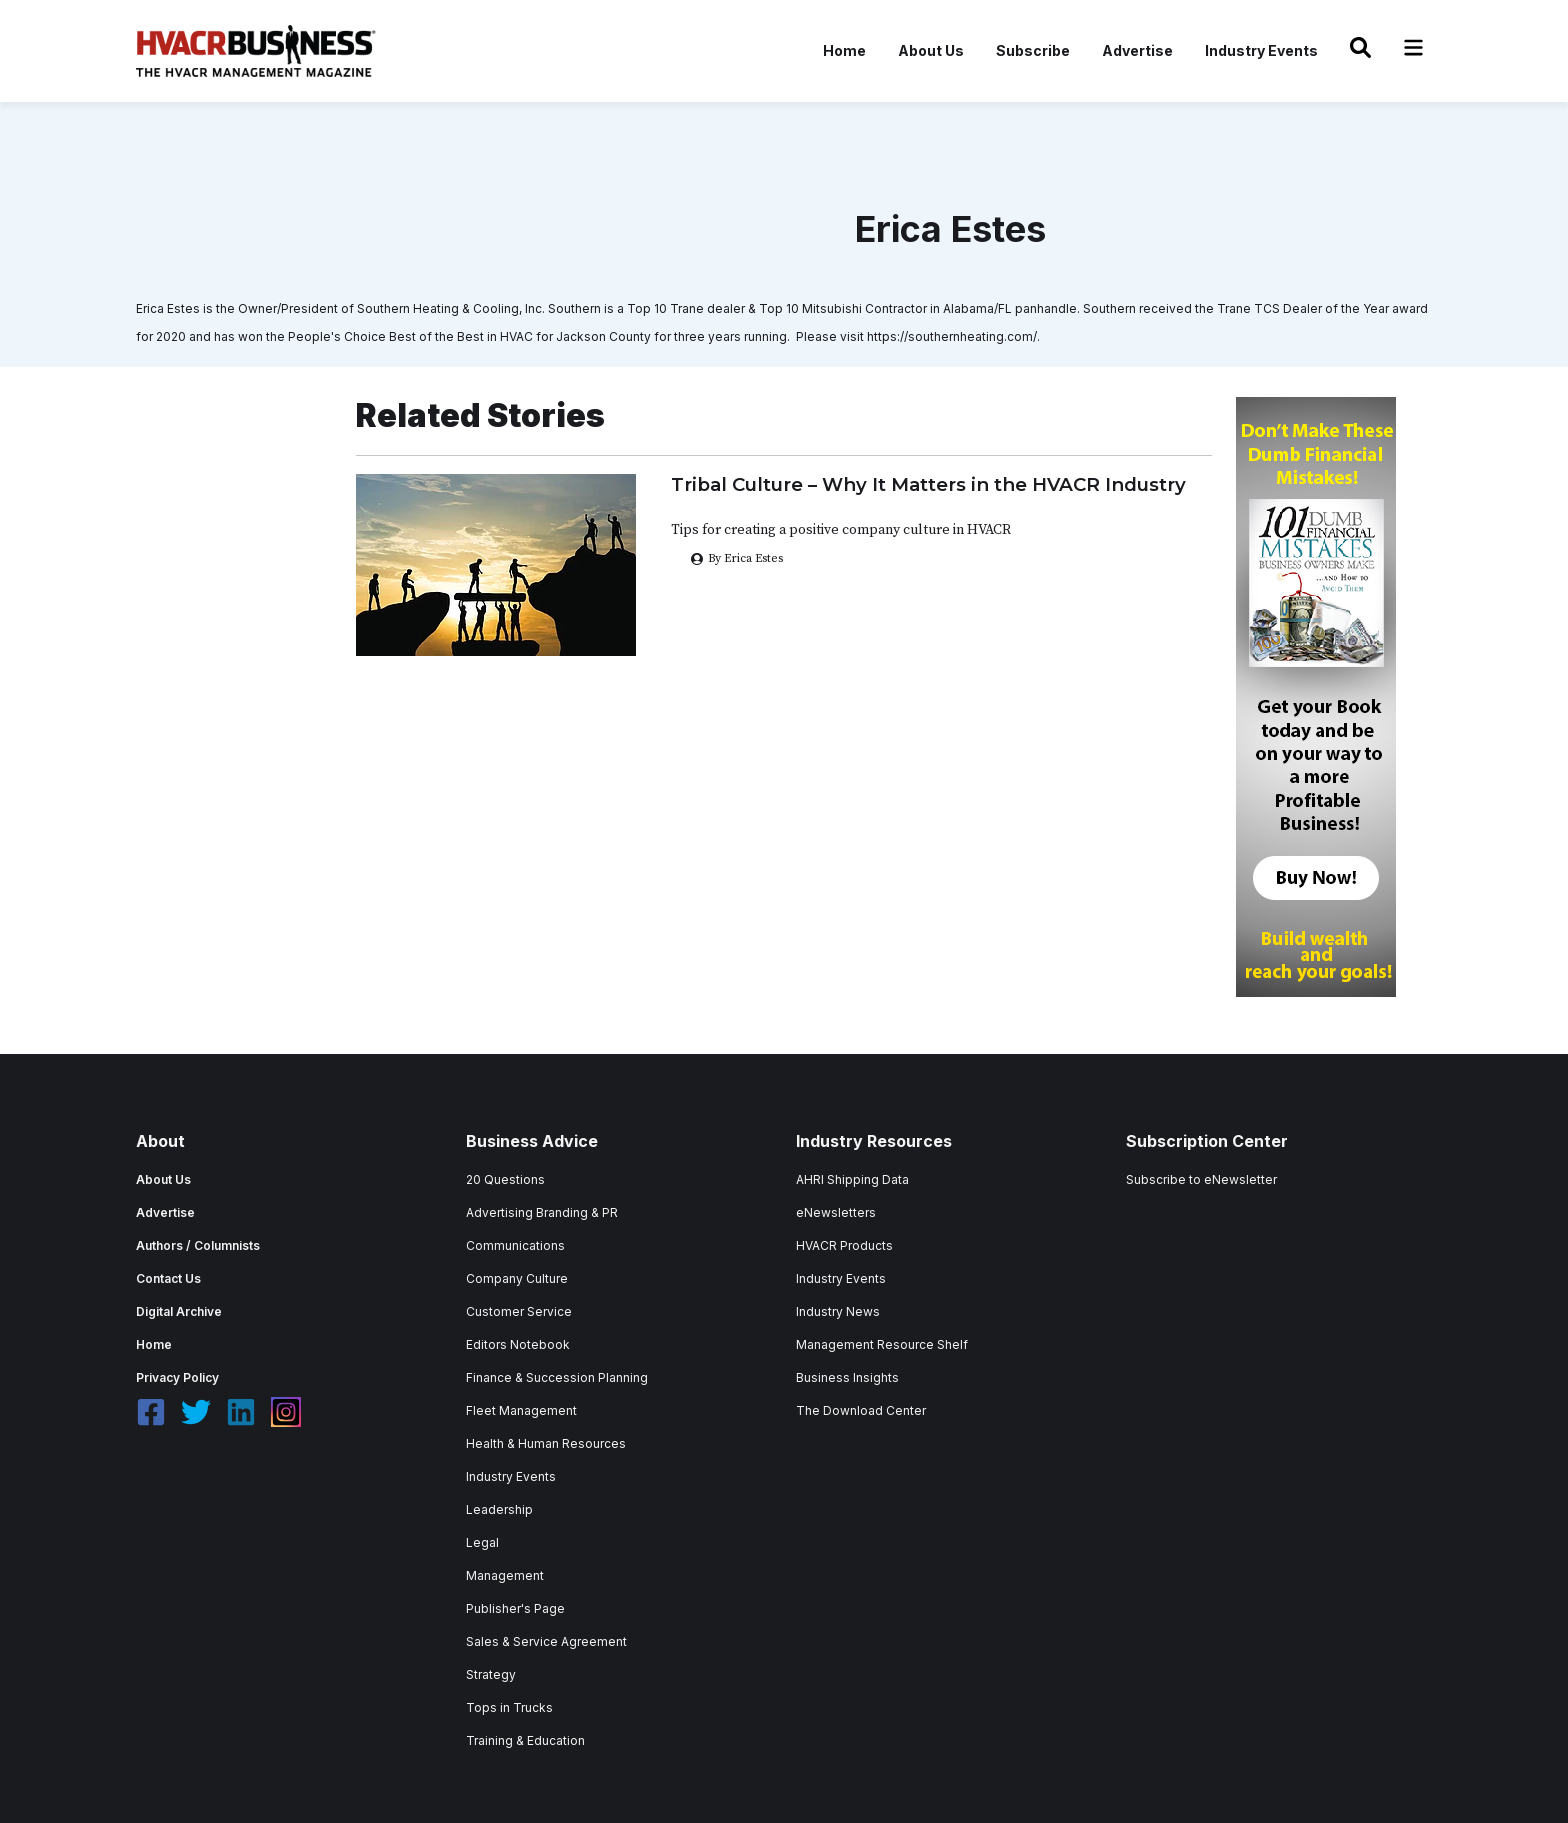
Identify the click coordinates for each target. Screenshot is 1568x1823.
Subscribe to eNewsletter (1201, 1179)
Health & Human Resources (546, 1443)
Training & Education (525, 1740)
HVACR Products (844, 1245)
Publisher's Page (515, 1608)
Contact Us (168, 1278)
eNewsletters (836, 1212)
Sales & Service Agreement (546, 1641)
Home (844, 50)
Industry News (838, 1311)
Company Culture (517, 1278)
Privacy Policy (177, 1377)
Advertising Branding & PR (542, 1212)
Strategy (491, 1674)
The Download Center (861, 1410)
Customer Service (519, 1311)
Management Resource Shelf (882, 1344)
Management (505, 1575)
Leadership (499, 1509)
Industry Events (1261, 50)
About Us (931, 50)
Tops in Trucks (509, 1707)
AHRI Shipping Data (852, 1179)
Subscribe (1033, 50)
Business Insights (847, 1377)
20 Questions (505, 1179)
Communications (515, 1245)
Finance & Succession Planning (557, 1377)
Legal (482, 1542)
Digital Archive (179, 1311)
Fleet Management (521, 1410)
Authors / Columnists (198, 1245)
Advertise (1137, 50)
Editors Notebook (518, 1344)
